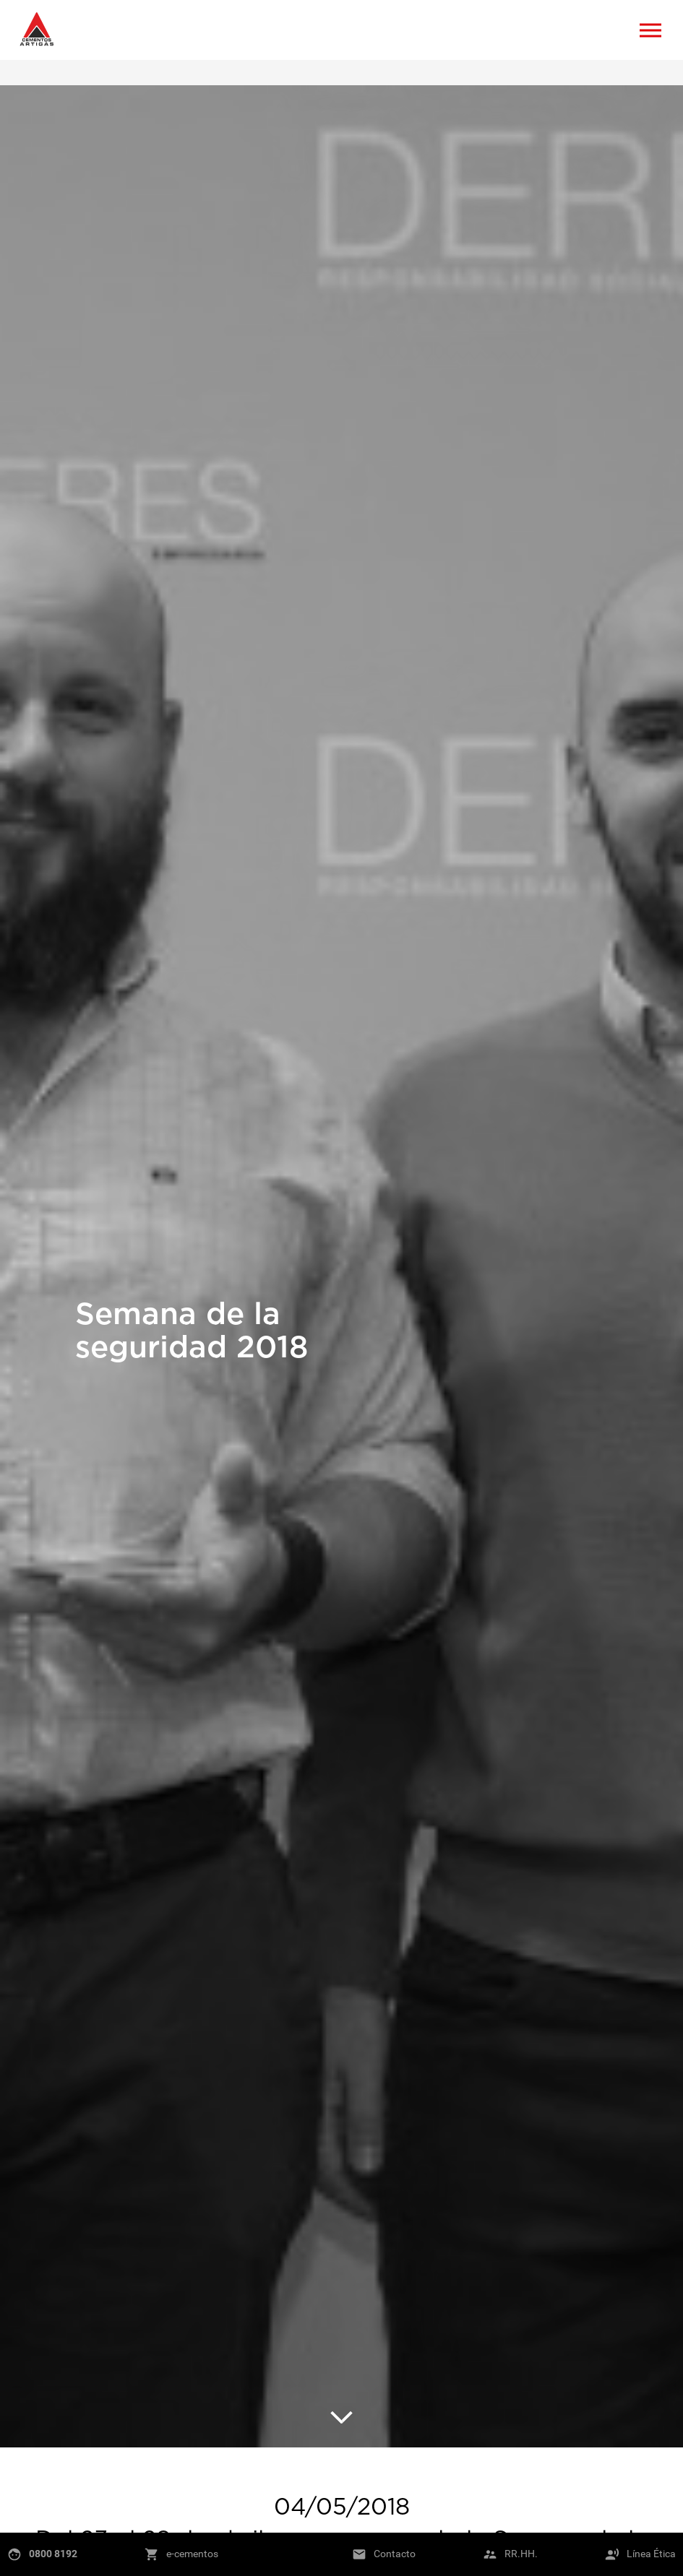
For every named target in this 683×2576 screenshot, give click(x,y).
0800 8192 (53, 2553)
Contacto (395, 2553)
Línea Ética (651, 2553)
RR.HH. (521, 2553)
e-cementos (192, 2553)
